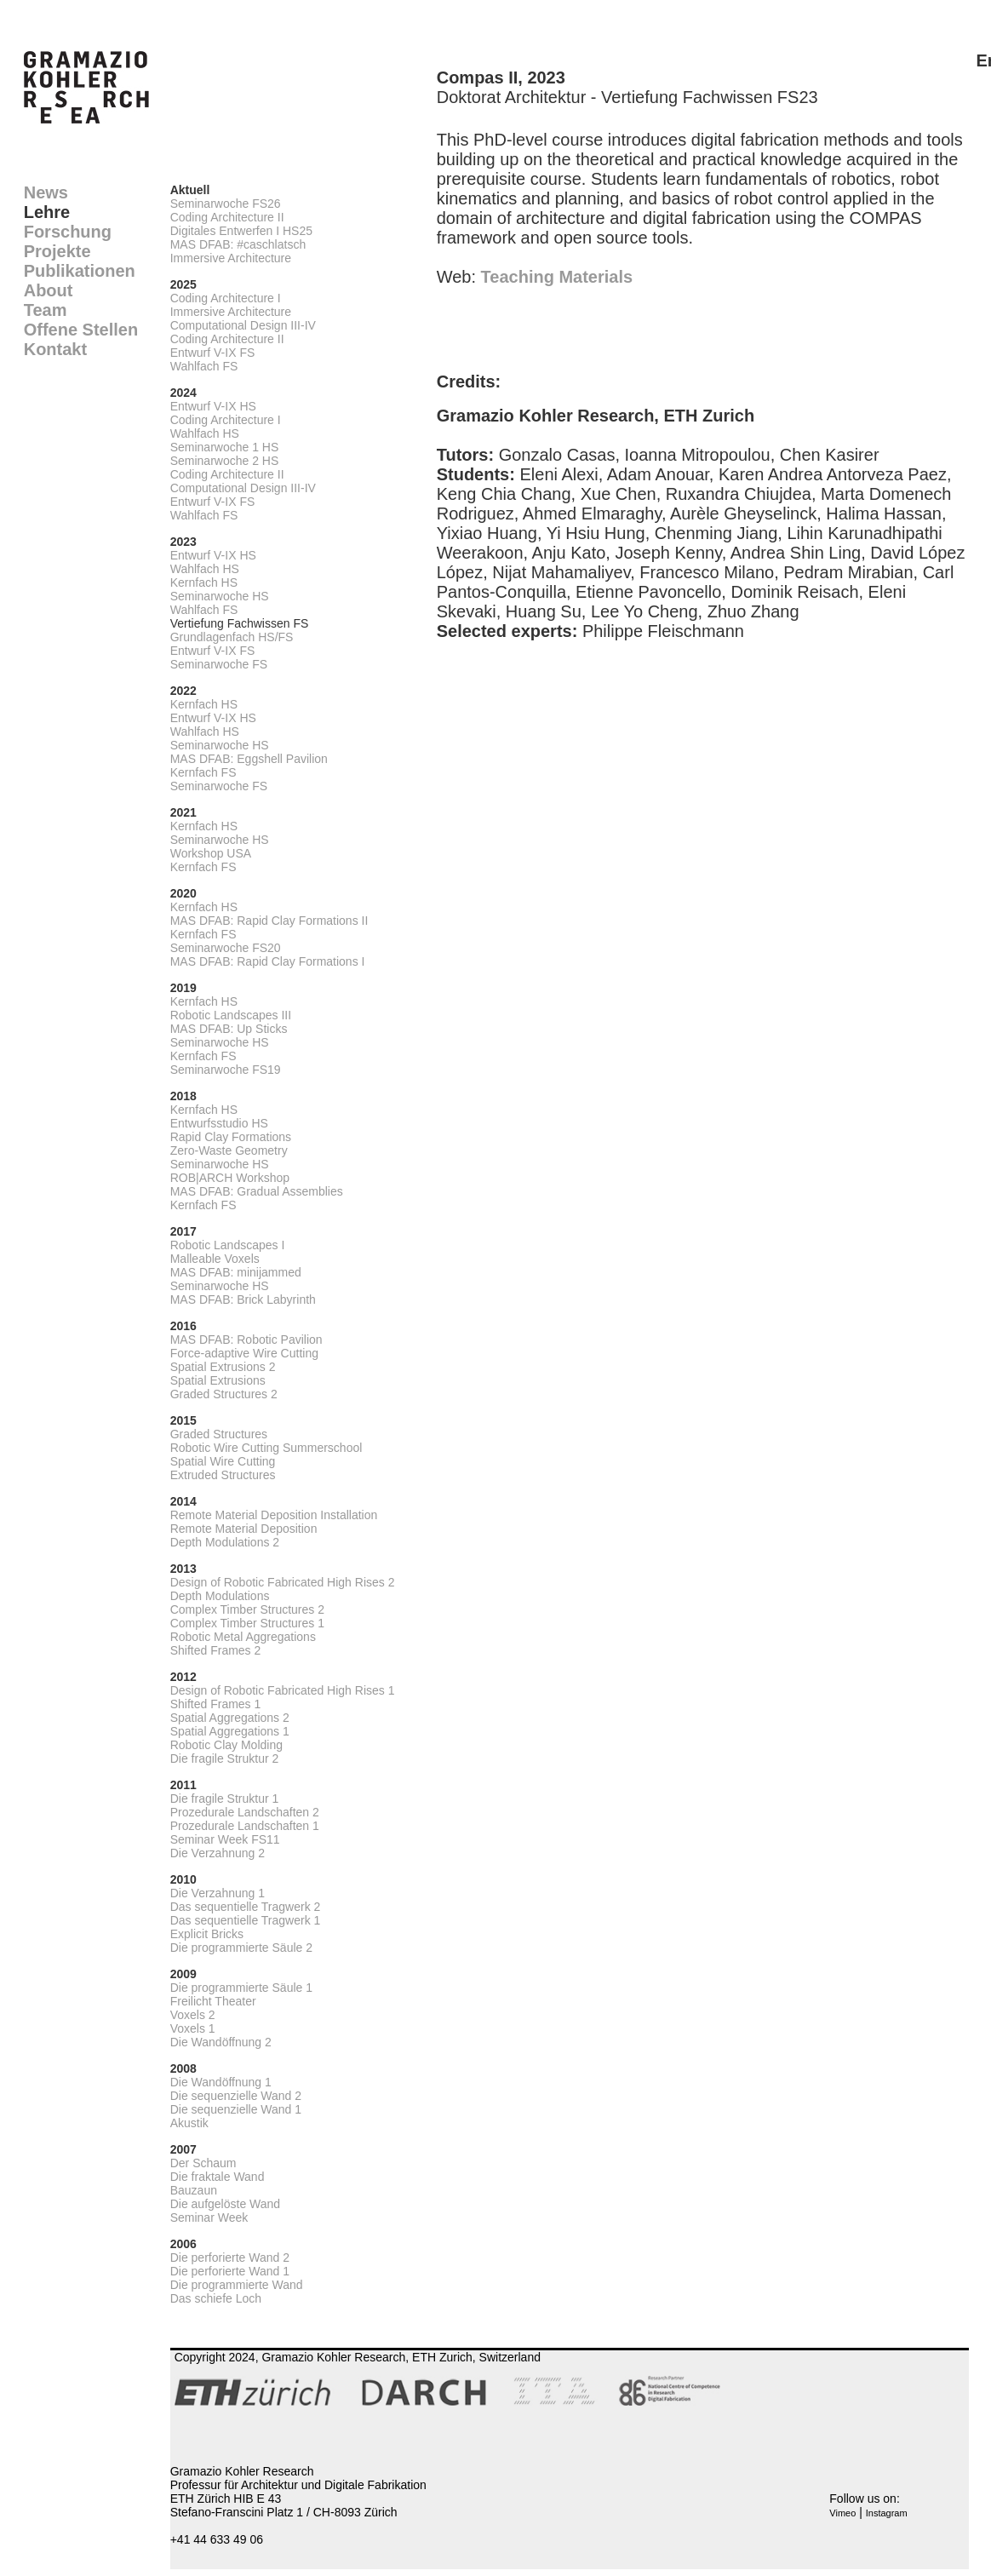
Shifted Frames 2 (215, 1650)
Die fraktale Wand (217, 2176)
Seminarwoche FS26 (225, 203)
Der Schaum (203, 2163)
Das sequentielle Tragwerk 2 (245, 1906)
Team (45, 310)
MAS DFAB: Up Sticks (229, 1029)
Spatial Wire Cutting (223, 1461)
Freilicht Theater (213, 2001)
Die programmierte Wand (236, 2285)
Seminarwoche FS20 (225, 948)
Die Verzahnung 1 (217, 1893)
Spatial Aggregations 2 (229, 1717)
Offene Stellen (81, 329)
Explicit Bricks (206, 1934)
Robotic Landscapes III (230, 1015)
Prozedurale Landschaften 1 (244, 1826)
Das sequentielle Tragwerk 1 (245, 1920)
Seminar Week (209, 2217)
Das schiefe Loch (215, 2298)
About (48, 290)
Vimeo (842, 2513)
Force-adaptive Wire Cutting (244, 1353)
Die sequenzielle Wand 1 (235, 2109)
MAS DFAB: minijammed (235, 1272)
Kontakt (55, 349)
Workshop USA (210, 853)
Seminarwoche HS (219, 596)
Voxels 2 (192, 2015)
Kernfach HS (204, 582)
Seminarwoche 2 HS (224, 461)
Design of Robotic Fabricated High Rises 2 (282, 1582)
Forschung (68, 231)
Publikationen (79, 270)
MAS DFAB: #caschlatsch (238, 244)
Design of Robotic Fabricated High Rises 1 (282, 1690)
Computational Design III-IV (243, 325)
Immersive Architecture (230, 258)
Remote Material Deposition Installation (274, 1515)
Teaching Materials (557, 276)
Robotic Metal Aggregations (243, 1637)
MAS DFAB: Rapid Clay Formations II (269, 920)
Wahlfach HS (204, 433)
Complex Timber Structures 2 (247, 1609)
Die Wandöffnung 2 (221, 2042)
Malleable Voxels (215, 1258)
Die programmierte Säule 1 (241, 1987)
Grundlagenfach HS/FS (232, 637)
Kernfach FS (203, 772)
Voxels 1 (192, 2028)
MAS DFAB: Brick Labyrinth (243, 1299)
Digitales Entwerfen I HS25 (241, 231)
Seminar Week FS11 (225, 1839)
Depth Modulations (220, 1596)
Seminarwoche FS (218, 664)
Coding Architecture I (225, 298)
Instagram (887, 2513)
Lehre (47, 212)
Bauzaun (193, 2190)
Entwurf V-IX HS (213, 406)
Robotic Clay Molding (226, 1745)
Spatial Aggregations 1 (229, 1731)
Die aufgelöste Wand (225, 2204)
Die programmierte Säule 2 (241, 1947)
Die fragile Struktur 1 (224, 1798)
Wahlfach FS (204, 366)
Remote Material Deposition (244, 1528)
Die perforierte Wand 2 (229, 2257)
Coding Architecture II (227, 217)
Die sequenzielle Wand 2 (235, 2096)
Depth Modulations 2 (224, 1542)
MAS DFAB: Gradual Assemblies (256, 1191)
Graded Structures (218, 1434)
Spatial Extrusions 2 (223, 1367)
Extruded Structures (223, 1475)
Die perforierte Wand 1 (229, 2271)
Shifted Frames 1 (215, 1704)
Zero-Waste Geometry (229, 1150)
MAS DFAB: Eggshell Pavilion (249, 759)
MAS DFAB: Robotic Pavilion (246, 1339)
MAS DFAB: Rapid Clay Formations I (267, 961)
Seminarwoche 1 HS (224, 447)
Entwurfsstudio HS (219, 1123)
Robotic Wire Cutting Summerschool (266, 1447)
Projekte (57, 251)
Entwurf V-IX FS (212, 352)
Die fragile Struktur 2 (224, 1758)
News (46, 192)
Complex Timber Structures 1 (247, 1623)
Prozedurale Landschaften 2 (244, 1812)
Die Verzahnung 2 (217, 1853)
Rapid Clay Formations (230, 1137)
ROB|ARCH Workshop (229, 1178)
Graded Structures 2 (224, 1394)
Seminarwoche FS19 (225, 1069)
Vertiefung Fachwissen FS (239, 623)
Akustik (189, 2123)
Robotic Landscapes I (227, 1245)
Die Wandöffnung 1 (221, 2082)
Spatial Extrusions (218, 1380)
